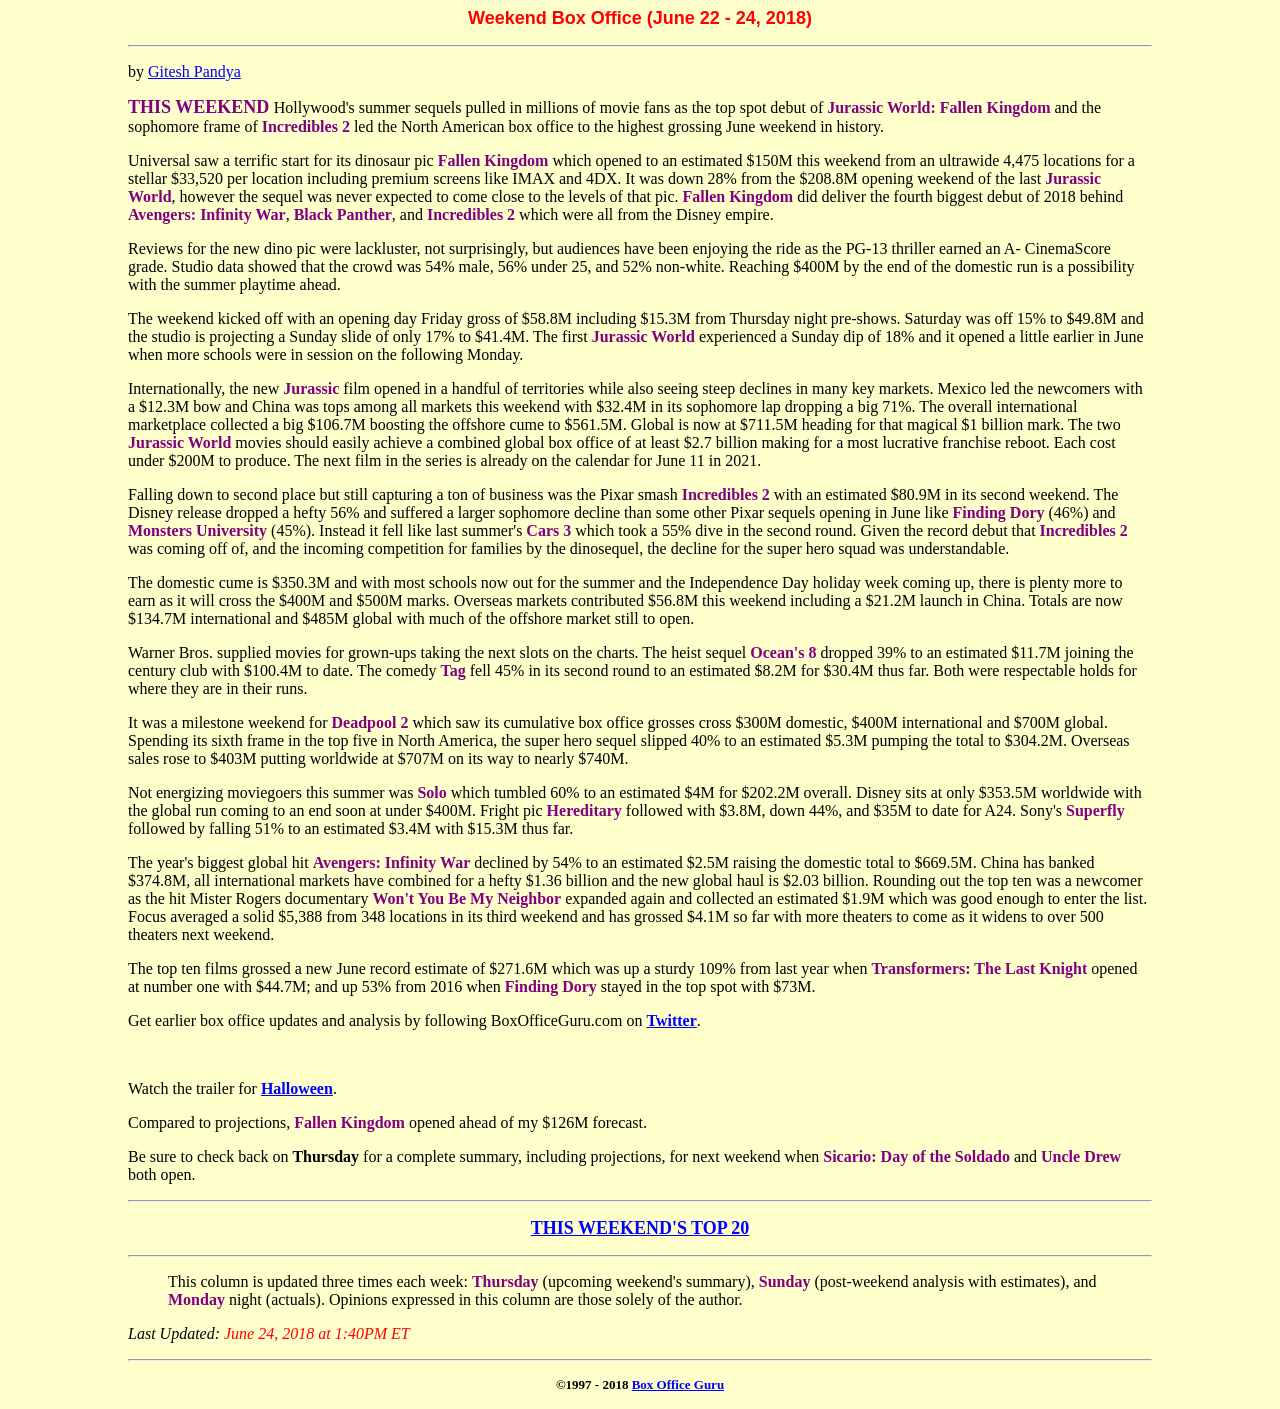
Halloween (297, 1088)
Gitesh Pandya (194, 71)
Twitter (671, 1020)
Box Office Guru (678, 1384)
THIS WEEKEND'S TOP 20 (640, 1228)
